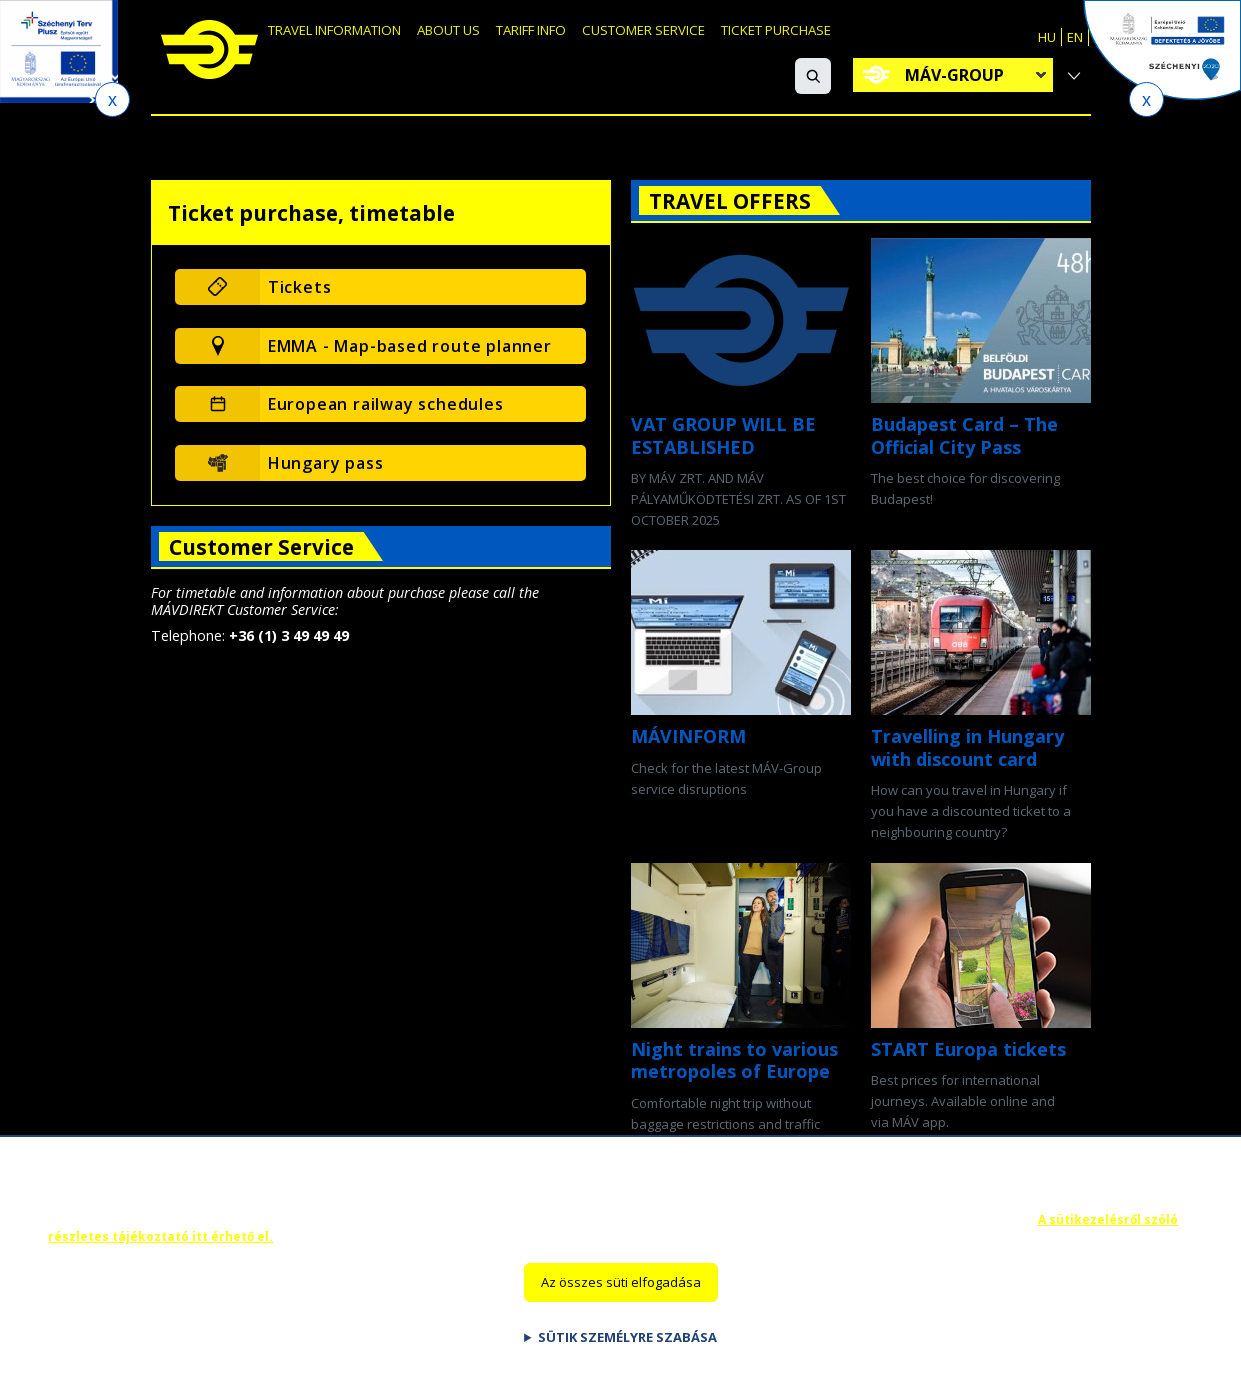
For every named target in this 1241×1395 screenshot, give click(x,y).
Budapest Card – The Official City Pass (964, 435)
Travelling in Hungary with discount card (967, 747)
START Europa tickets (968, 1049)
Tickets (300, 287)
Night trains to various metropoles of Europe (734, 1060)
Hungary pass (326, 463)
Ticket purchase (892, 37)
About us (496, 37)
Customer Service (734, 37)
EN (1075, 37)
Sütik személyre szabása (627, 1354)
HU (1047, 37)
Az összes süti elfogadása (621, 1299)
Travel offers (730, 201)
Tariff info (597, 37)
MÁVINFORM (688, 736)
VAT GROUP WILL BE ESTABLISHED (723, 435)
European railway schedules (386, 404)
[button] (813, 76)
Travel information (354, 37)
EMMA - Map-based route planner (410, 346)
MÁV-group (954, 75)
